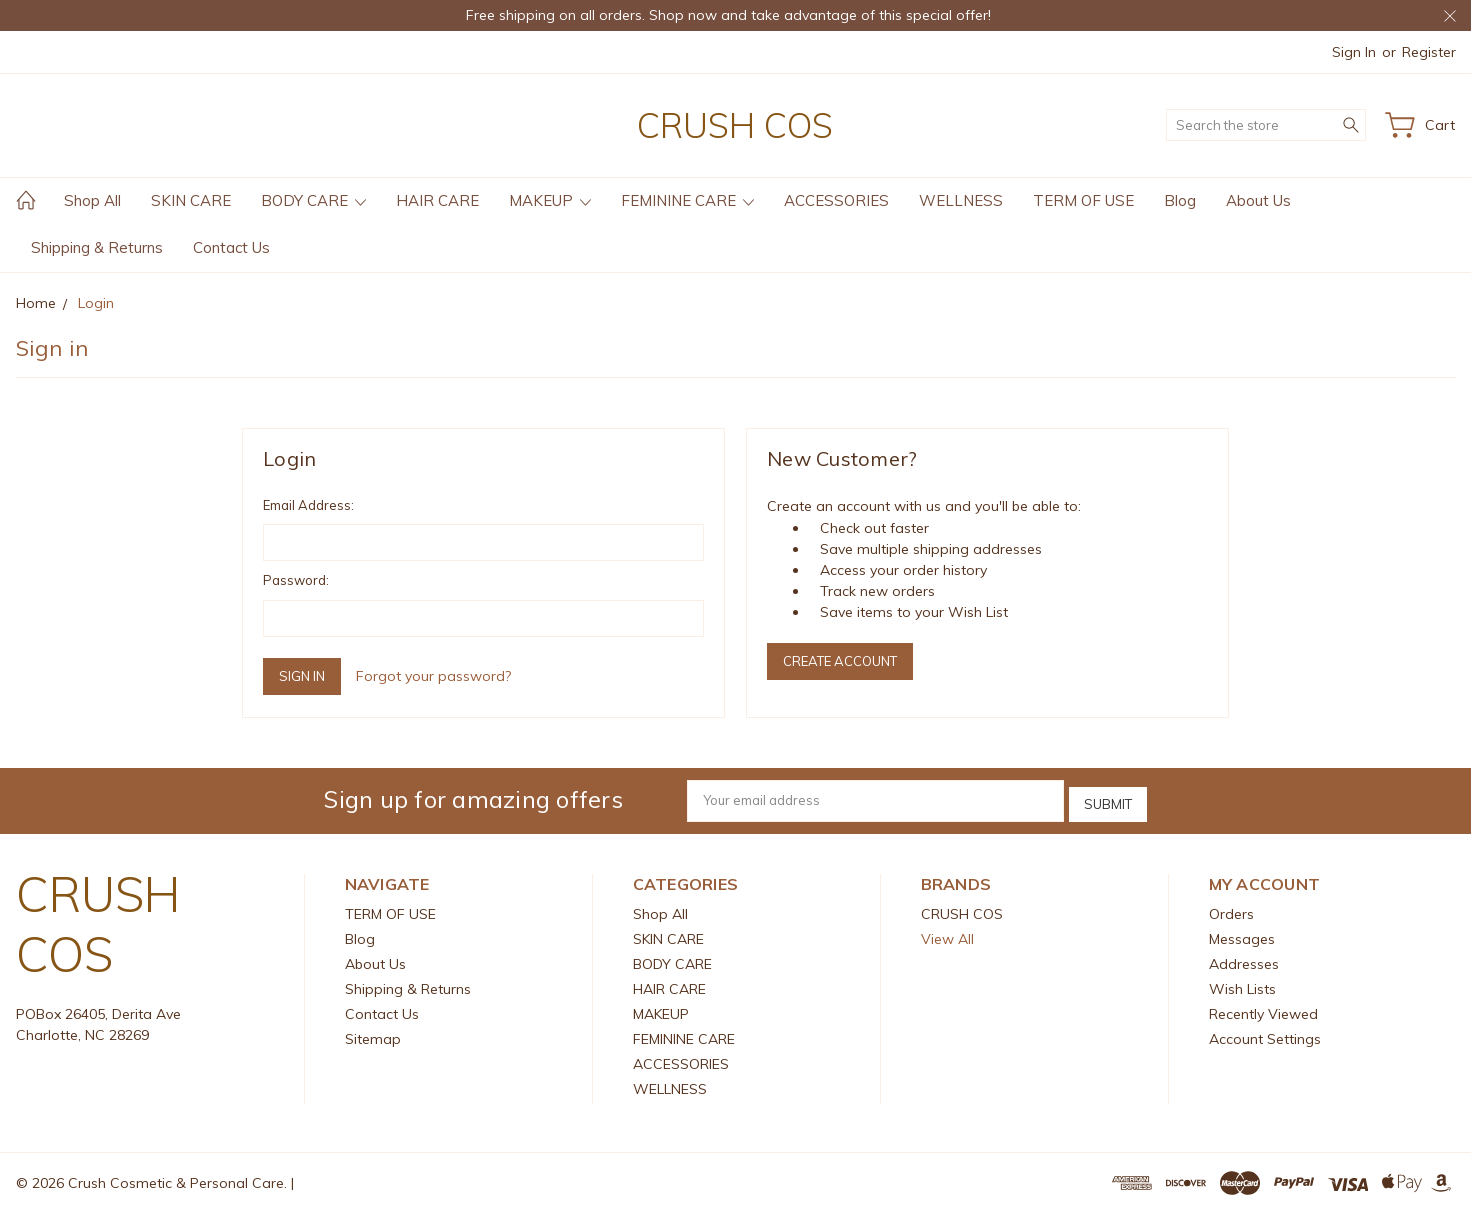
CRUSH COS (962, 909)
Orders (1231, 909)
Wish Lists (1242, 984)
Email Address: (308, 505)
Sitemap (373, 1034)
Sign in (1354, 52)
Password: (296, 580)
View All (947, 934)
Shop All (92, 200)
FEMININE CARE (687, 200)
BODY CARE (313, 200)
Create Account (840, 661)
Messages (1242, 934)
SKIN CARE (191, 200)
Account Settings (1265, 1034)
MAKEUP (550, 200)
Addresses (1244, 959)
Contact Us (231, 247)
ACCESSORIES (836, 200)
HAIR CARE (437, 200)
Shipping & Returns (97, 247)
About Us (1258, 200)
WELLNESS (961, 200)
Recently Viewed (1263, 1009)
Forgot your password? (433, 676)
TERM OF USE (1083, 200)
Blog (1180, 200)
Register (1429, 52)
